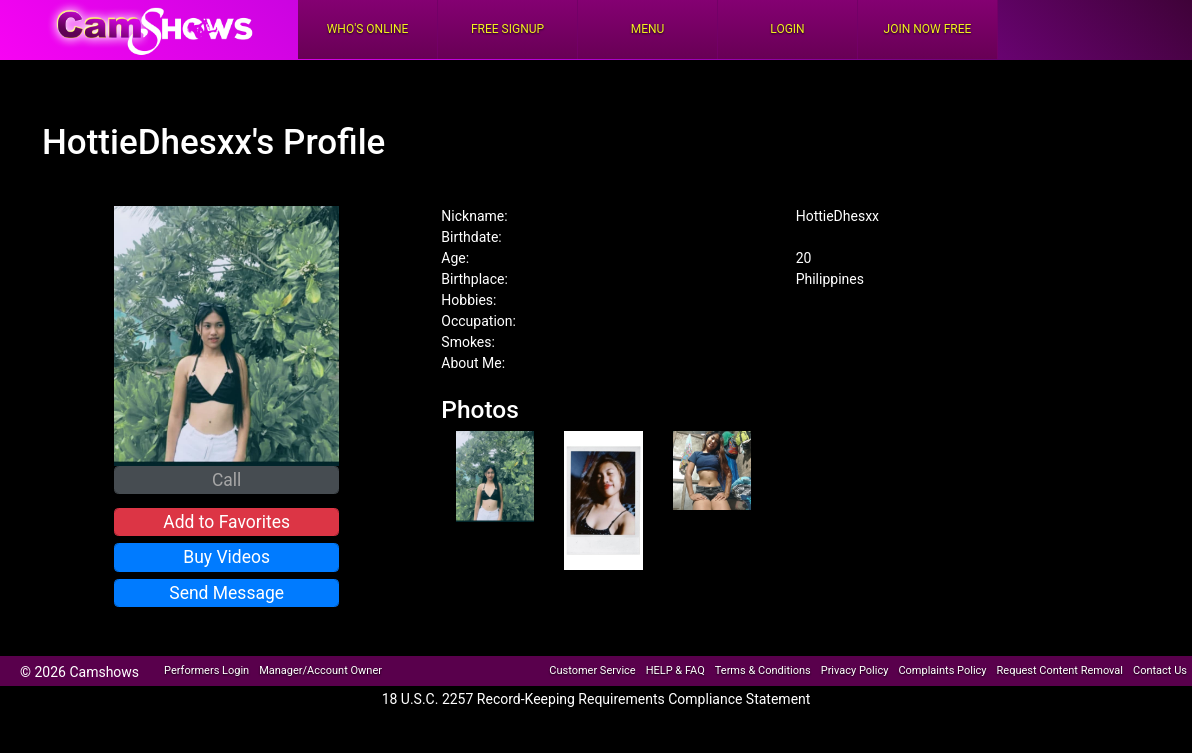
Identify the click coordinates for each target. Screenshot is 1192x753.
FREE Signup (507, 29)
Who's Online (368, 29)
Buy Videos (226, 557)
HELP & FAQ (675, 670)
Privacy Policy (855, 670)
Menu (648, 29)
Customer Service (592, 670)
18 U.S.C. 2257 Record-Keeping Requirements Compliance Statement (596, 699)
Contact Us (1160, 670)
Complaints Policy (942, 670)
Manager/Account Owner (320, 670)
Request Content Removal (1060, 670)
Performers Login (206, 670)
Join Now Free (928, 29)
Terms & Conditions (763, 670)
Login (787, 29)
